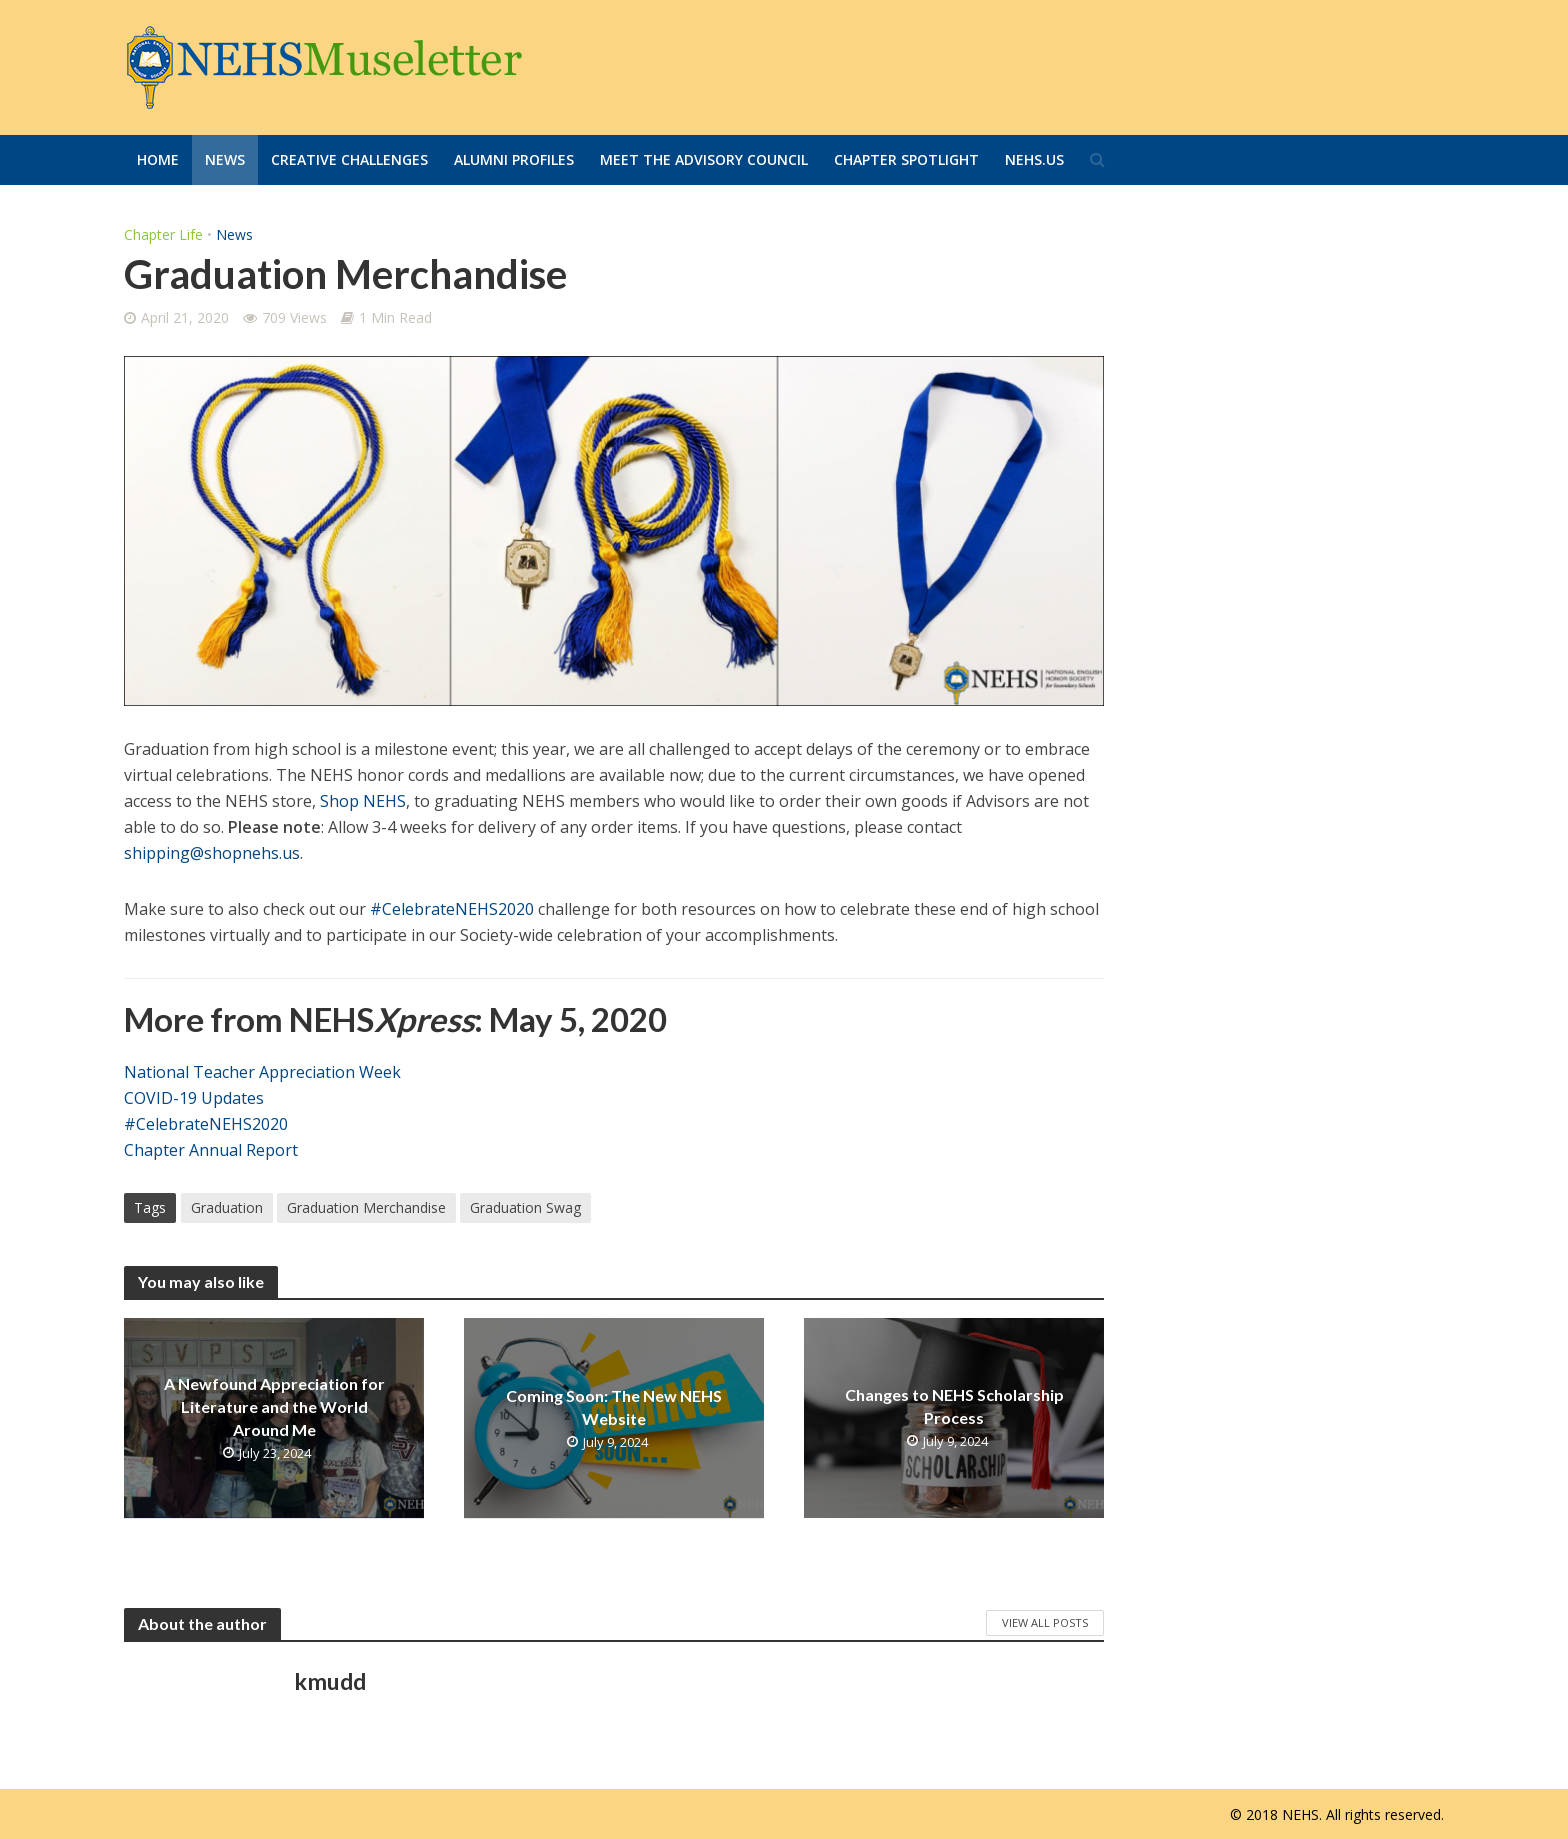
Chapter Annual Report (211, 1150)
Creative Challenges (349, 159)
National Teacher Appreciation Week (262, 1072)
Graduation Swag (525, 1207)
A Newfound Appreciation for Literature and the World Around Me (274, 1406)
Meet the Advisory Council (704, 159)
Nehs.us (1034, 159)
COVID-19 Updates (194, 1098)
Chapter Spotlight (906, 159)
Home (158, 159)
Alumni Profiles (514, 159)
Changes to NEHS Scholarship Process (954, 1406)
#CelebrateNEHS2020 (452, 909)
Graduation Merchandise (366, 1207)
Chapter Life (163, 234)
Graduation (227, 1207)
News (225, 159)
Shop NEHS (363, 801)
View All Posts (1045, 1622)
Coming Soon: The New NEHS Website (614, 1406)
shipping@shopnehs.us (212, 853)
